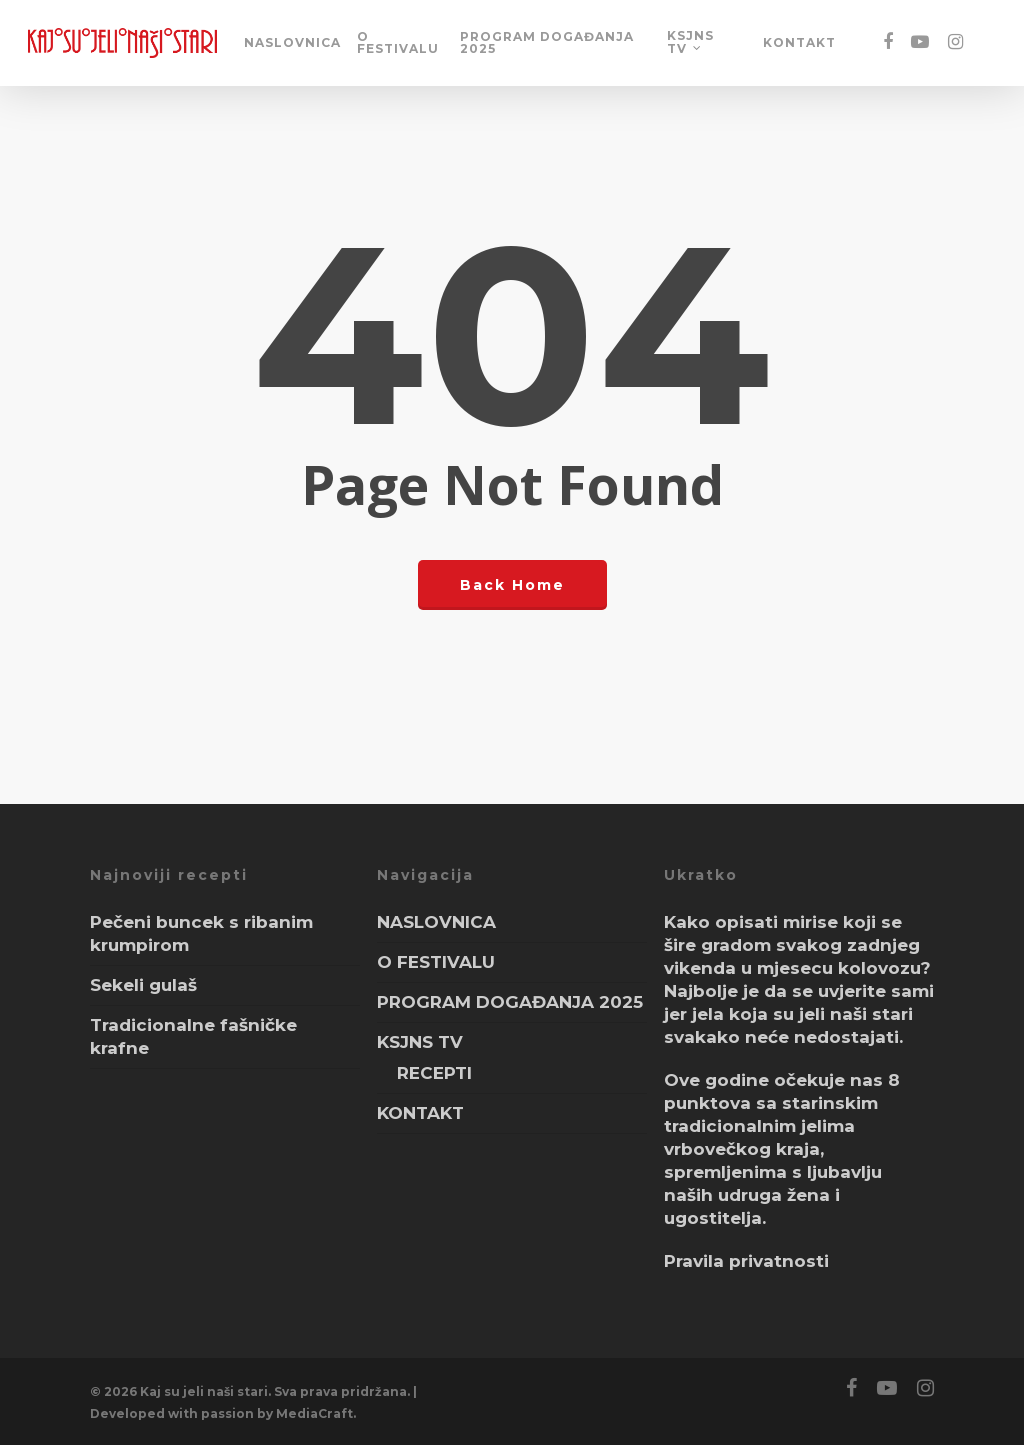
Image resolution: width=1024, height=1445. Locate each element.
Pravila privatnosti (746, 1261)
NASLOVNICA (292, 43)
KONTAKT (799, 43)
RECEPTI (434, 1073)
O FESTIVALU (398, 43)
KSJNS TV (690, 42)
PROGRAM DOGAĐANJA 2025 (547, 43)
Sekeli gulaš (143, 985)
